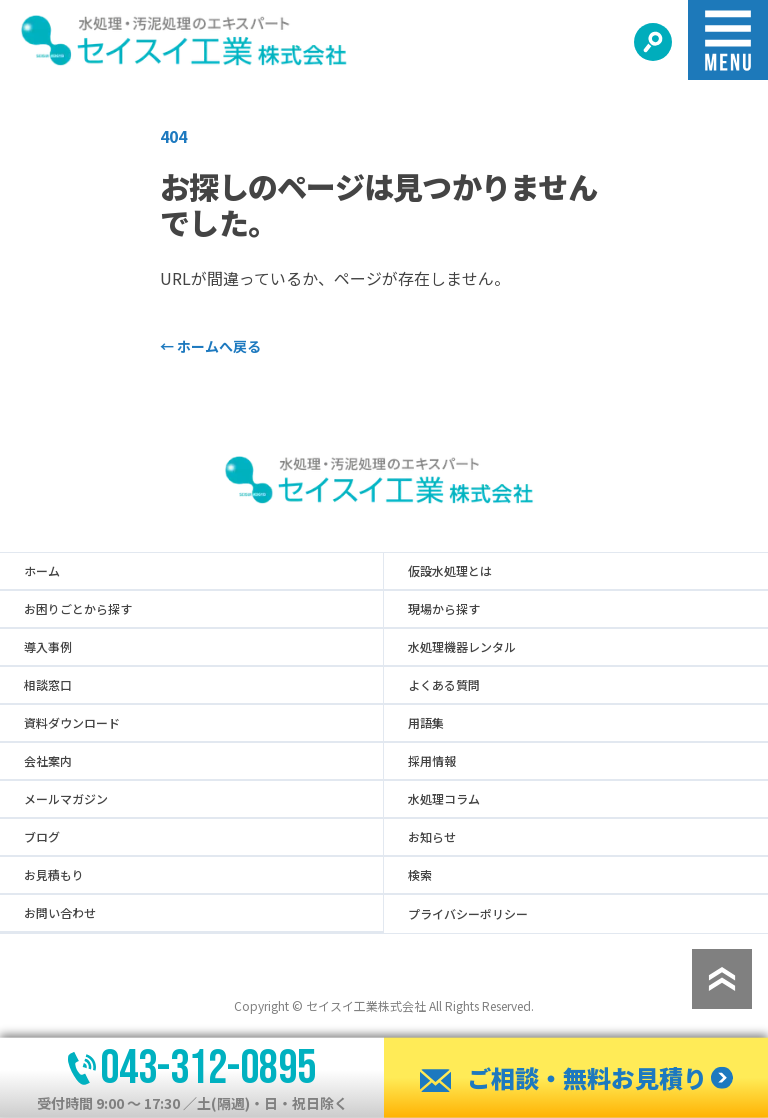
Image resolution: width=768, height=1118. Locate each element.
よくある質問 (444, 685)
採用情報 (432, 761)
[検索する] (653, 42)
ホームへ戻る (210, 346)
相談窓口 (48, 685)
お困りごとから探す (78, 609)
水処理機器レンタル (462, 647)
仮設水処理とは (450, 571)
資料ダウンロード (72, 723)
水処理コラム (444, 799)
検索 (420, 875)
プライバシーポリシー (468, 914)
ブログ (42, 837)
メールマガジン (66, 799)
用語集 (426, 723)
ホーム (42, 571)
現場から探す (444, 609)
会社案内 (48, 761)
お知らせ (432, 837)
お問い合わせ (60, 913)
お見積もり (54, 875)
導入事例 (48, 647)
